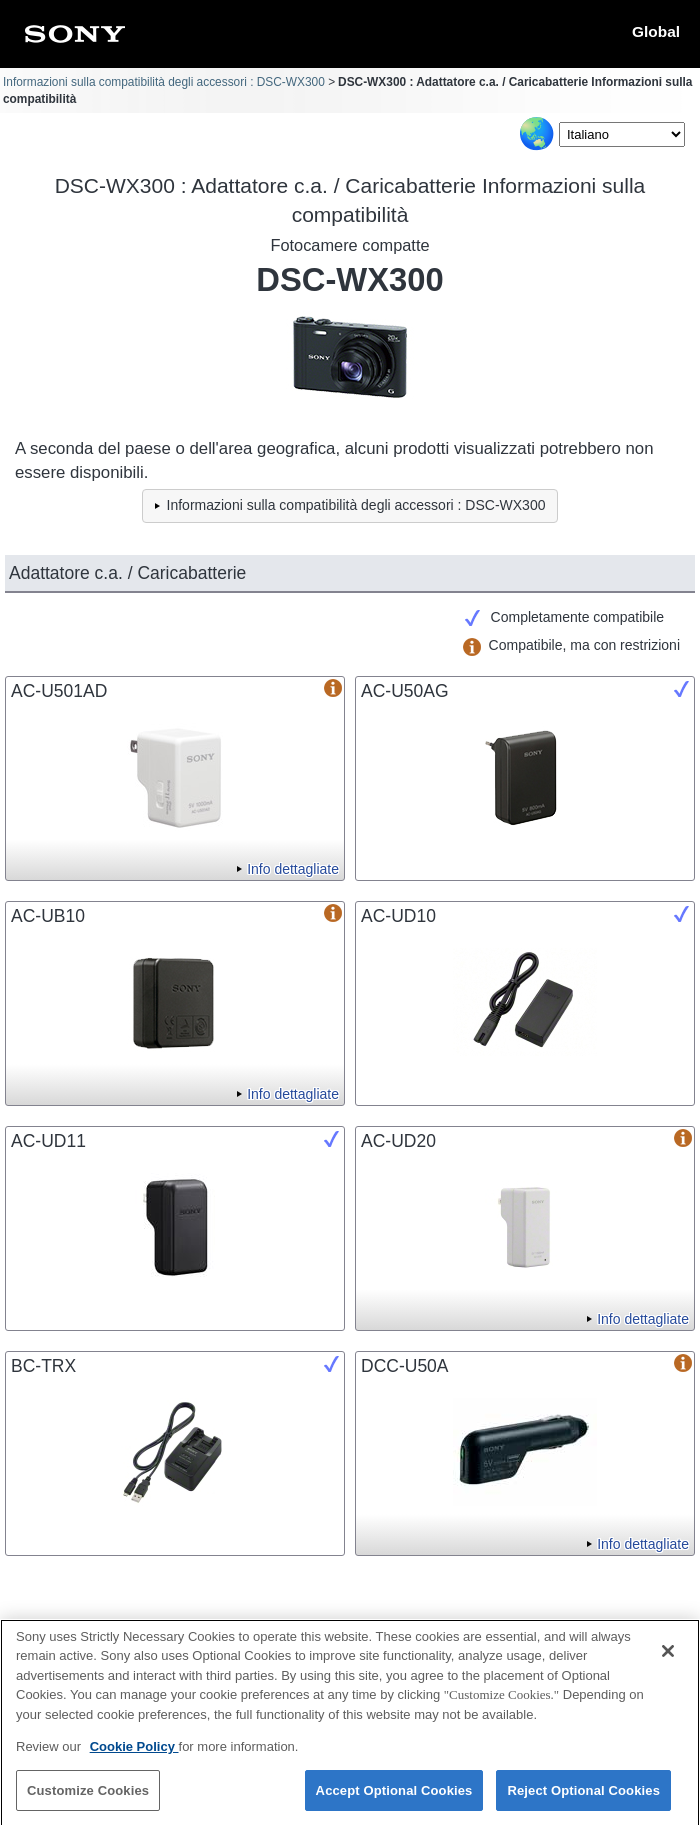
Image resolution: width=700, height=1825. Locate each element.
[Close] (668, 1658)
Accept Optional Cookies (394, 1797)
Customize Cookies (88, 1797)
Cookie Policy (134, 1753)
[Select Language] (622, 134)
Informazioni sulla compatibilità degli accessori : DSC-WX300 (164, 82)
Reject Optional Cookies (583, 1797)
